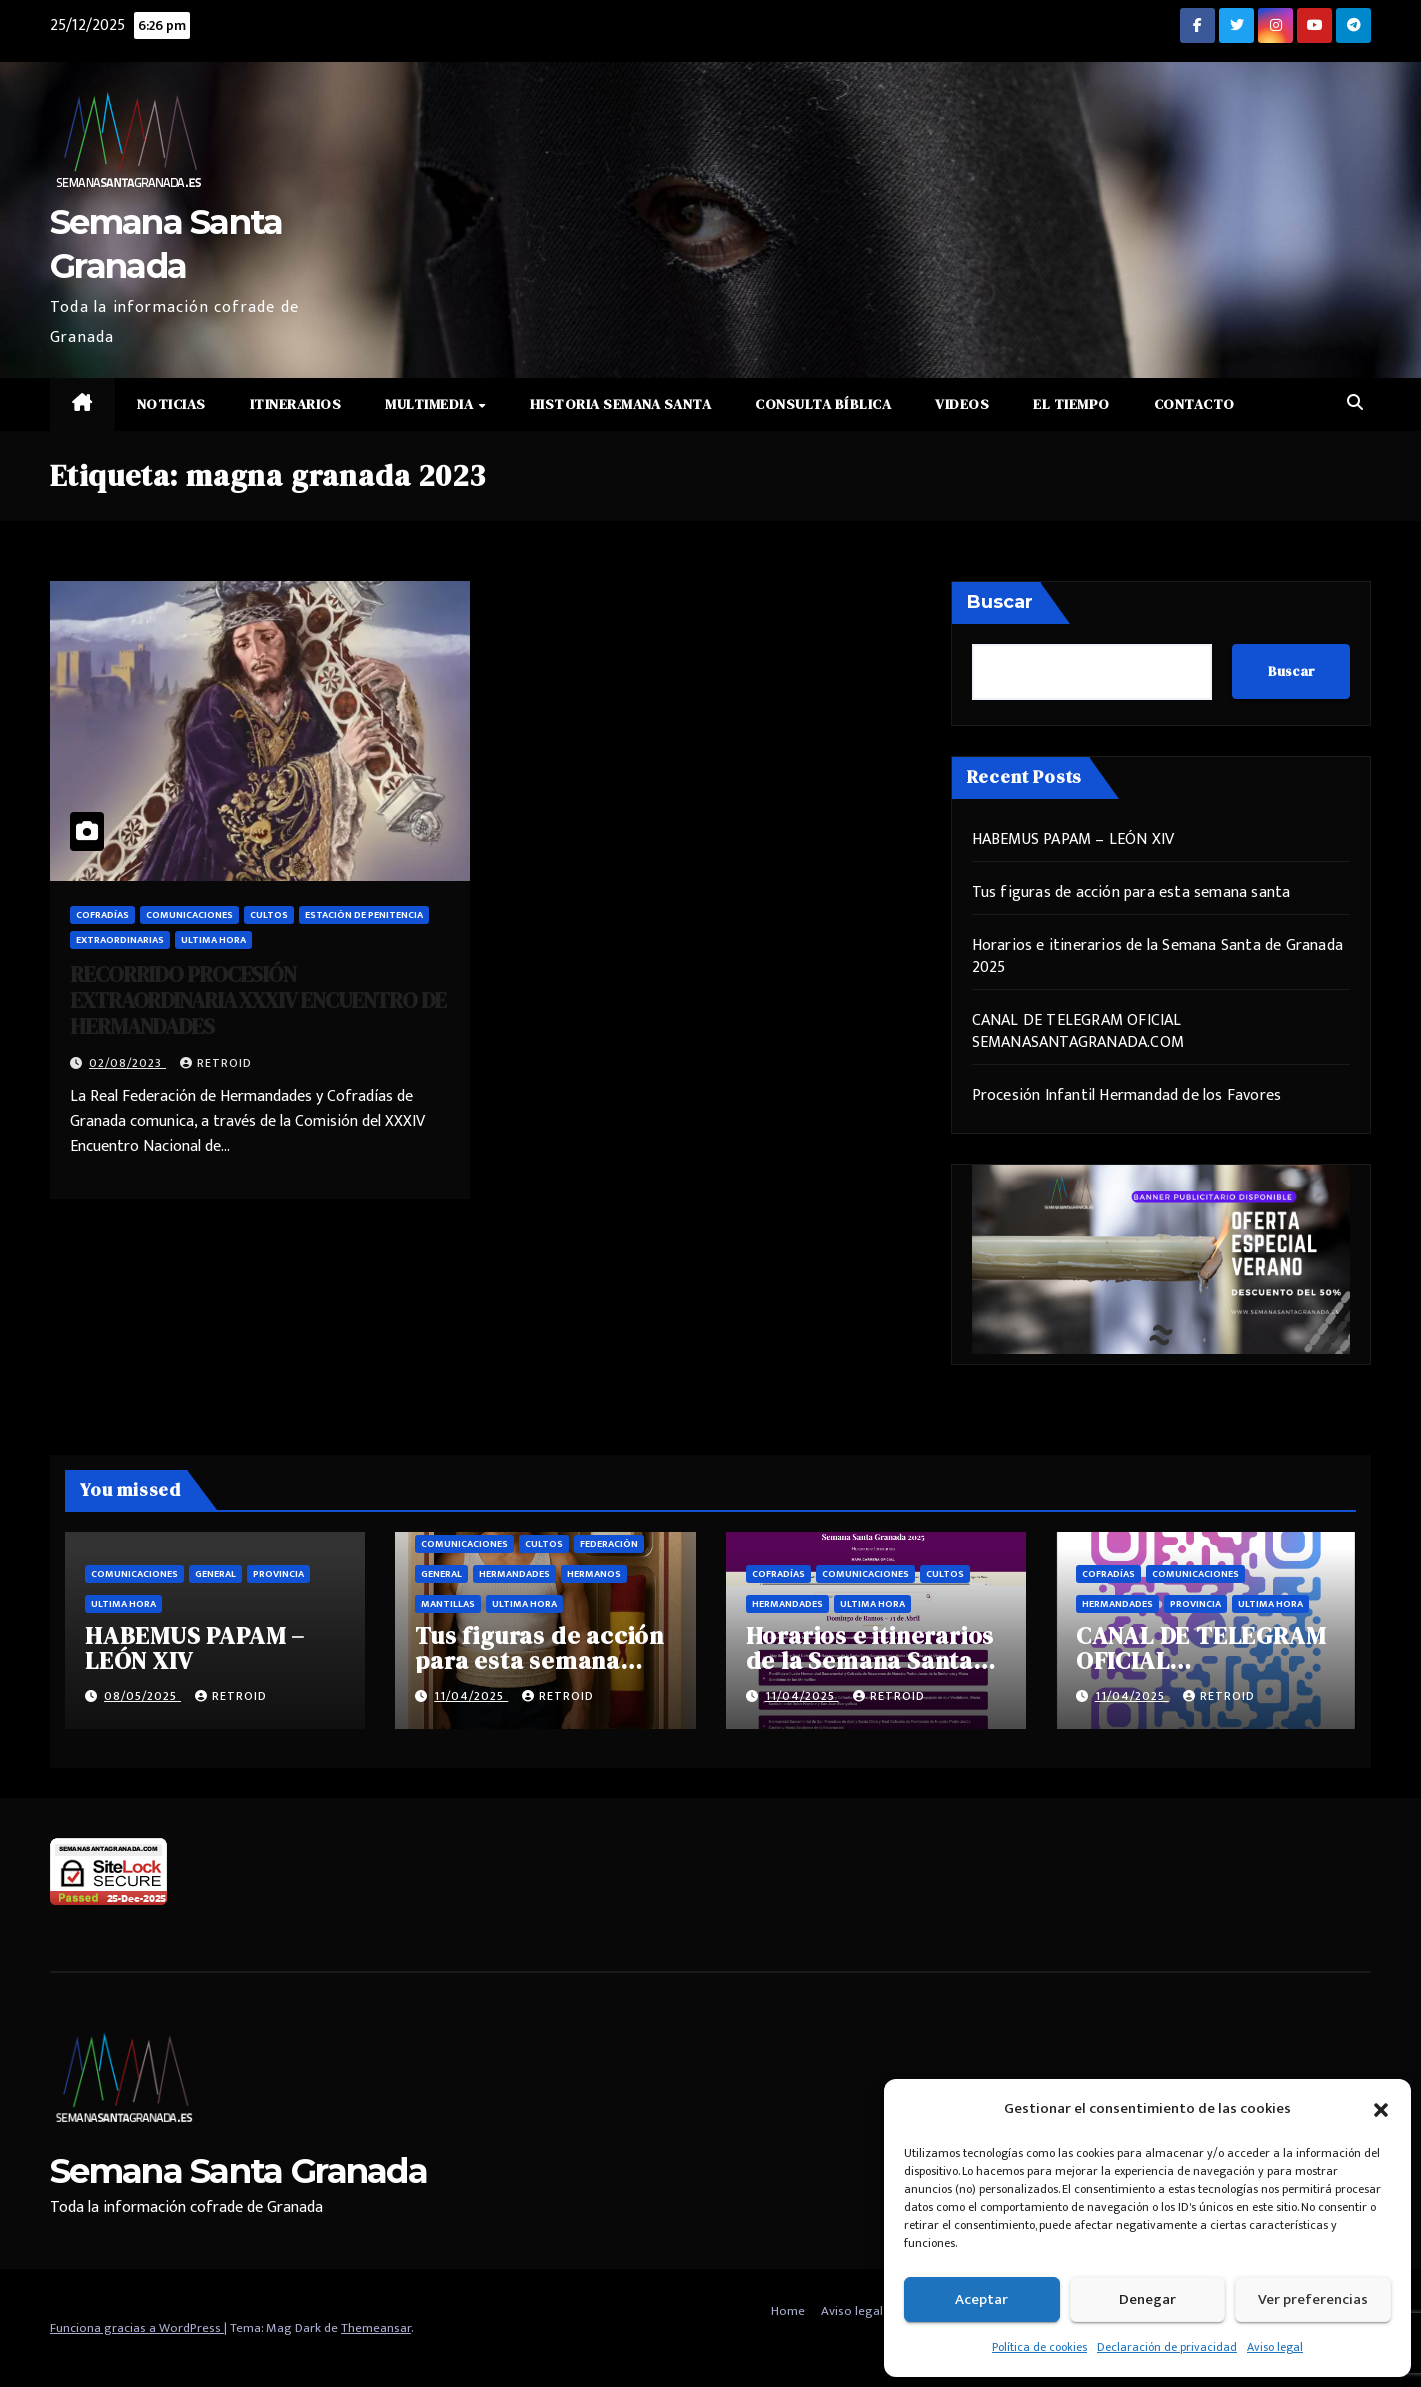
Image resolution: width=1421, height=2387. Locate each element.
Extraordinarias (120, 940)
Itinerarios (296, 404)
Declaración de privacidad (1167, 2347)
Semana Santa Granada (238, 2171)
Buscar (1000, 602)
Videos (962, 404)
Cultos (269, 915)
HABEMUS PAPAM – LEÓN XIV (1073, 839)
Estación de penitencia (364, 915)
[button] (1381, 2109)
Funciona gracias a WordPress (137, 2328)
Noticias (171, 404)
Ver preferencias (1313, 2299)
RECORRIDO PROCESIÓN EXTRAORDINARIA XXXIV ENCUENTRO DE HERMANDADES (258, 1000)
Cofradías (102, 915)
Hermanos (594, 1574)
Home (788, 2311)
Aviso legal (1275, 2347)
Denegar (1147, 2299)
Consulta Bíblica (823, 404)
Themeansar (376, 2328)
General (215, 1574)
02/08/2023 (127, 1063)
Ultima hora (213, 940)
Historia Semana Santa (621, 404)
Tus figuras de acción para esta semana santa (1131, 892)
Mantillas (448, 1604)
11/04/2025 (471, 1696)
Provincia (278, 1574)
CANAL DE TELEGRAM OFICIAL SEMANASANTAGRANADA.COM (1078, 1031)
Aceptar (981, 2299)
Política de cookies (1039, 2347)
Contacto (1194, 404)
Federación (609, 1544)
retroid (216, 1063)
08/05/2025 (142, 1696)
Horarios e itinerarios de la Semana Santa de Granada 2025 (1157, 956)
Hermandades (514, 1574)
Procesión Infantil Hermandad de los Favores (1127, 1095)
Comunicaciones (189, 915)
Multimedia (431, 404)
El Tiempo (1071, 404)
